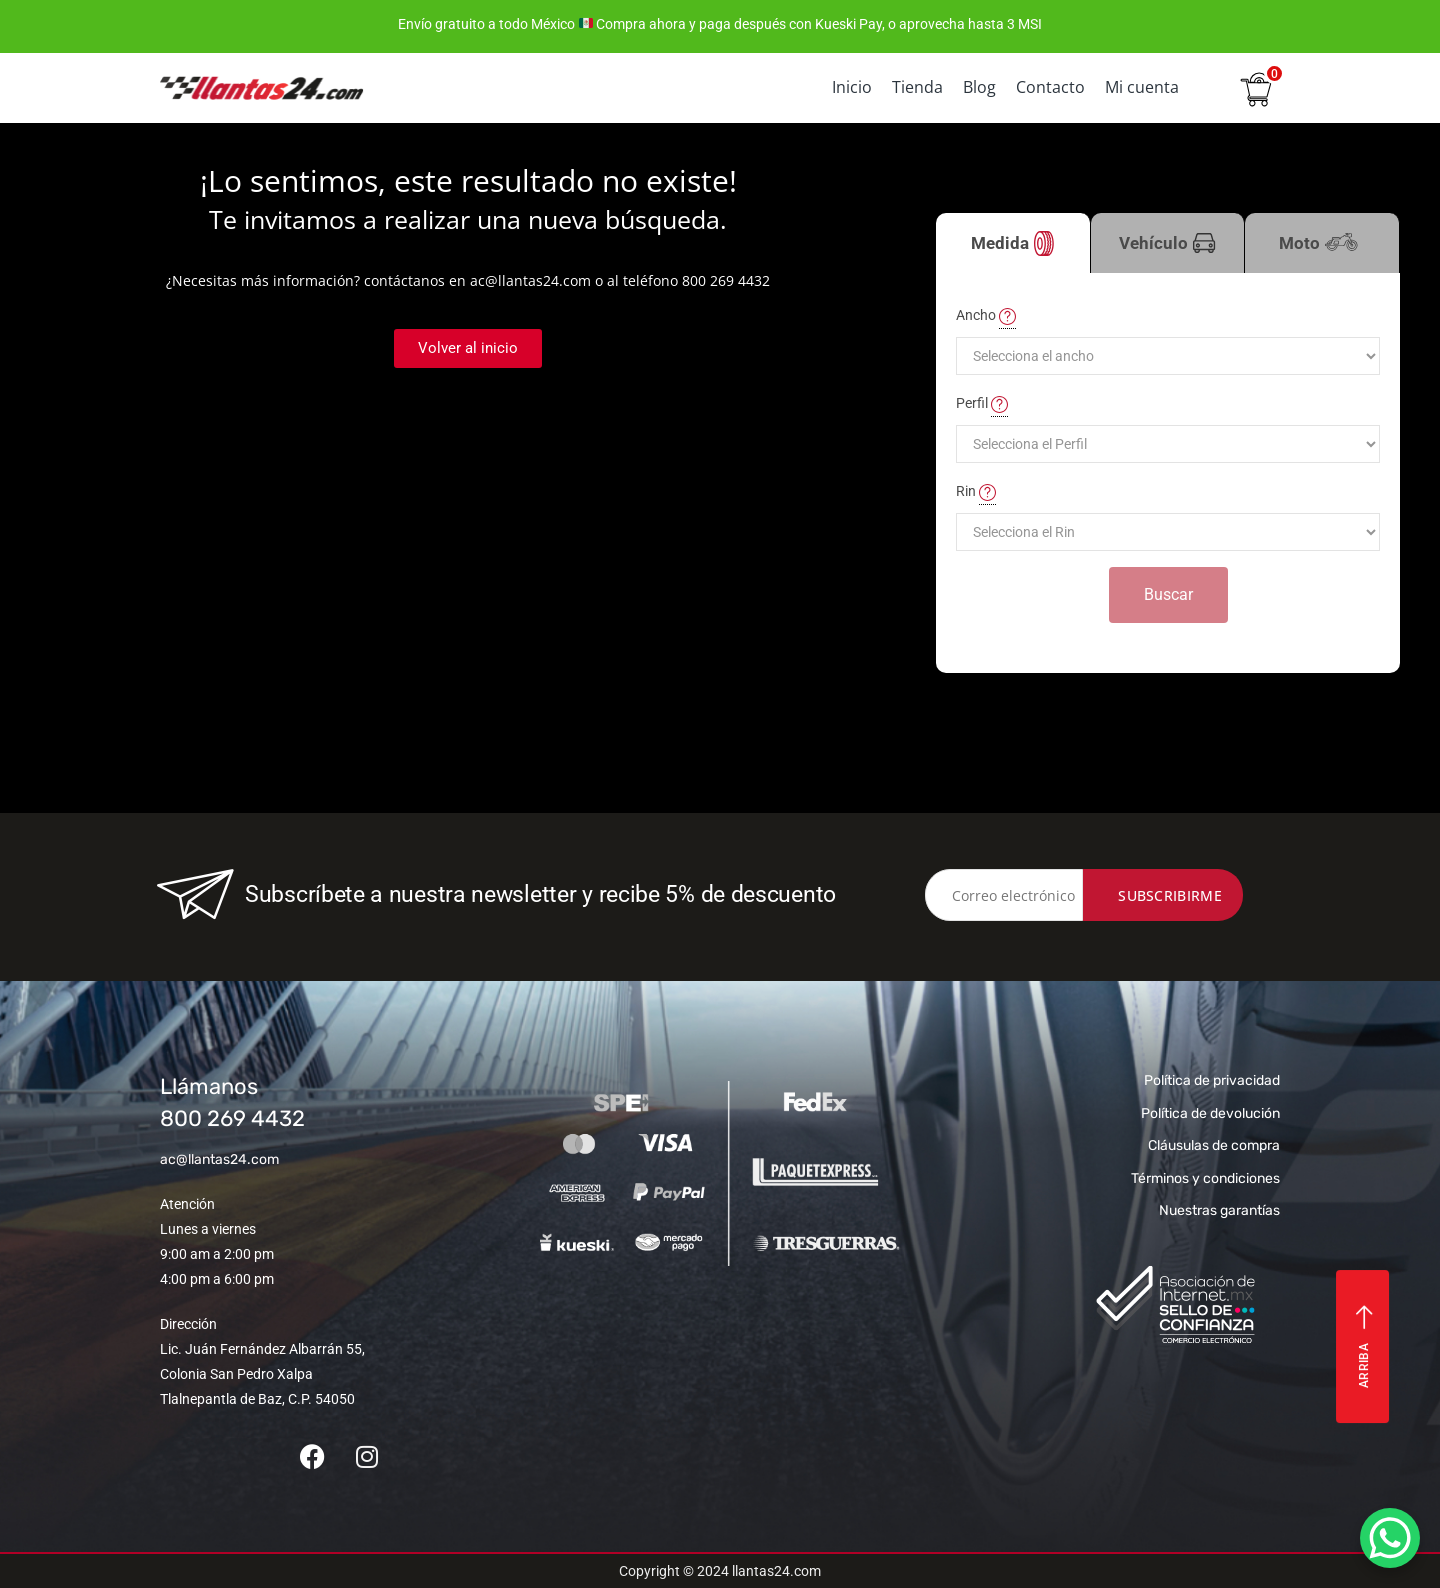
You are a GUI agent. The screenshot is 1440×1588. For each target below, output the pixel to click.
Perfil (982, 404)
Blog (979, 87)
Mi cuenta (1142, 87)
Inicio (852, 87)
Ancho (986, 316)
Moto (1322, 253)
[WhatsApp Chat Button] (1390, 1538)
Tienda (917, 87)
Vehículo (1167, 243)
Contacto (1050, 87)
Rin (976, 492)
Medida (1012, 243)
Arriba (1364, 1346)
